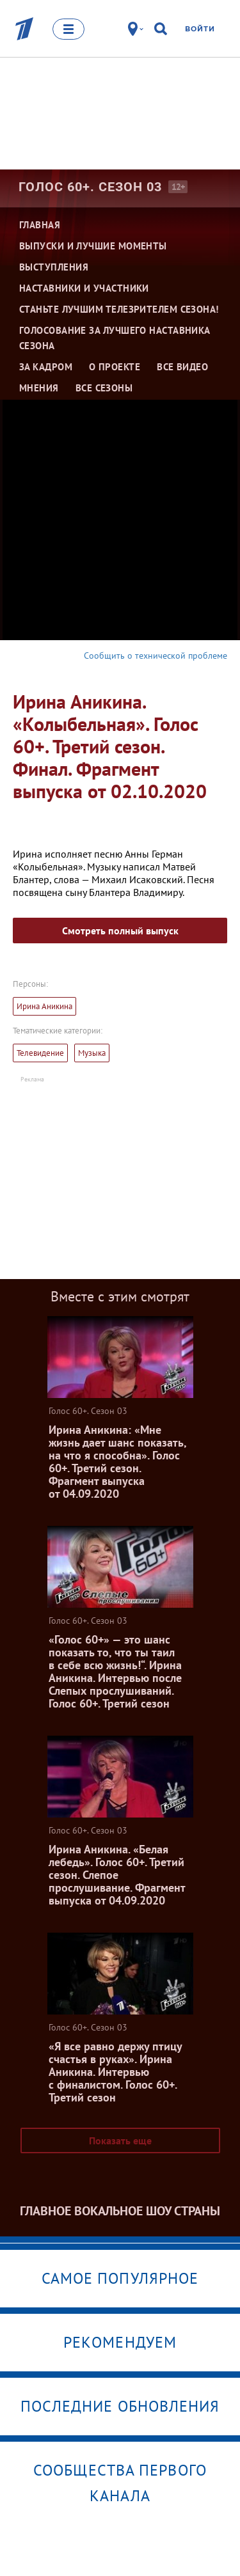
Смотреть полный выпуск (120, 930)
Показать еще (120, 2140)
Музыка (92, 1053)
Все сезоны (104, 388)
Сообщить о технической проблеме (155, 655)
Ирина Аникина (44, 1006)
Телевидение (40, 1053)
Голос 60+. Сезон (90, 186)
